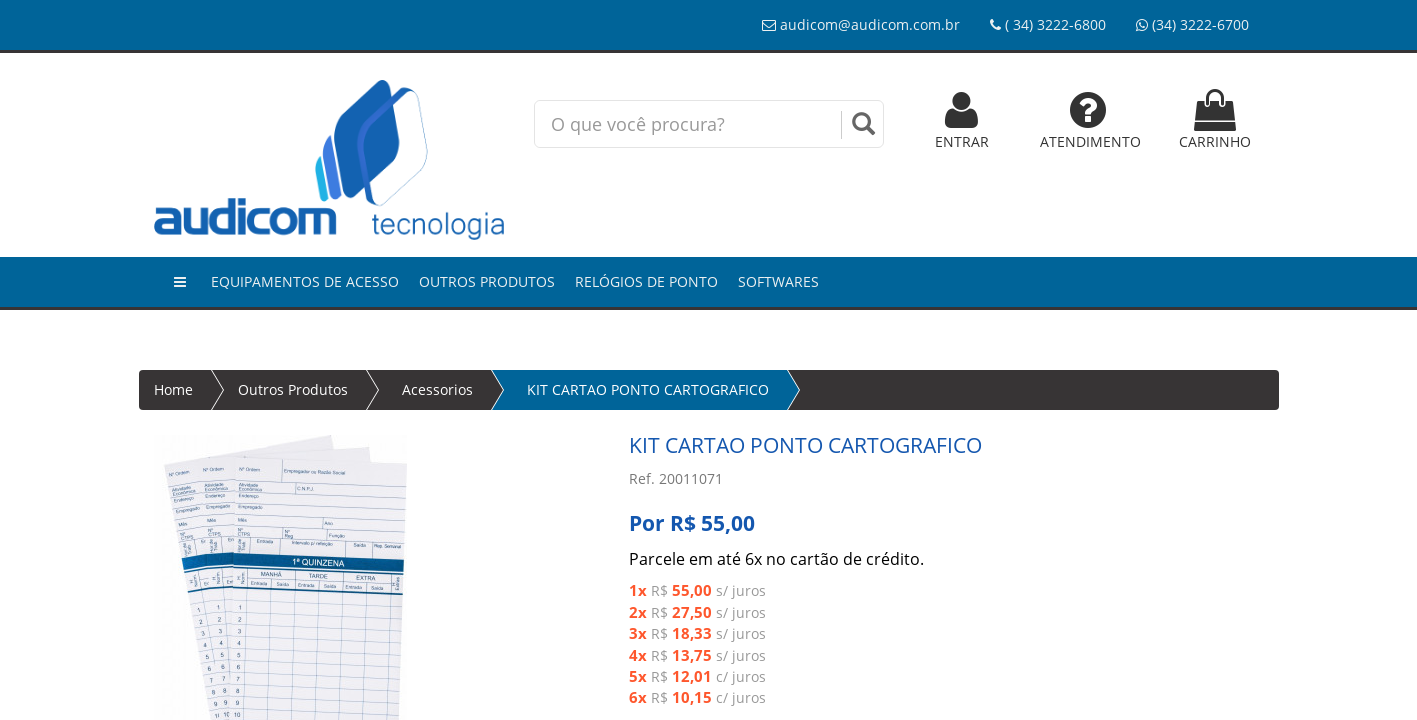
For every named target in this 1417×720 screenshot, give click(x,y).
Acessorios (437, 389)
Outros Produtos (487, 281)
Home (173, 389)
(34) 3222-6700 (1192, 24)
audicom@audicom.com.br (861, 24)
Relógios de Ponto (646, 281)
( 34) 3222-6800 (1048, 24)
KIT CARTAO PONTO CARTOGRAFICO (648, 389)
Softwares (778, 281)
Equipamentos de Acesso (305, 281)
